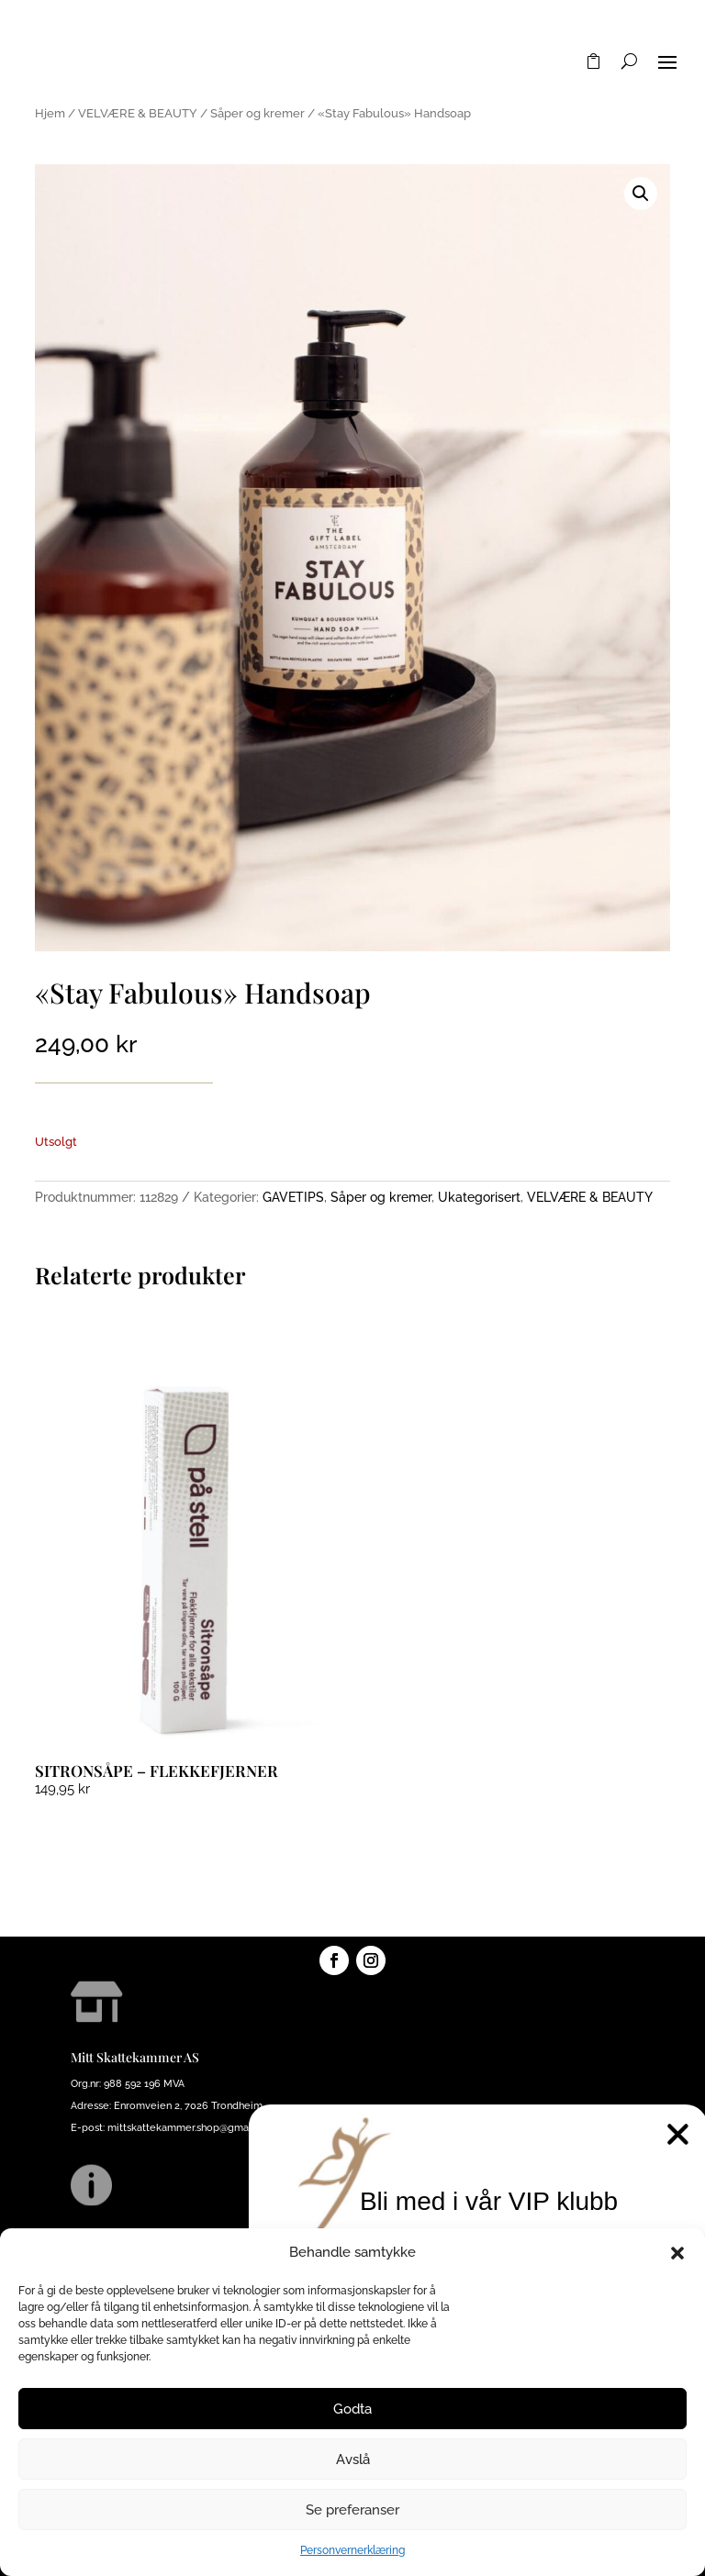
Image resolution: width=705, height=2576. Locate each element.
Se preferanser (352, 2510)
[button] (677, 2253)
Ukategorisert (479, 1197)
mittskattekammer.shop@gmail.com (192, 2128)
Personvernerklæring (352, 2550)
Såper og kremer (257, 113)
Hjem (50, 113)
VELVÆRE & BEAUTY (137, 113)
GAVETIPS (293, 1197)
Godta (352, 2409)
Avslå (353, 2459)
